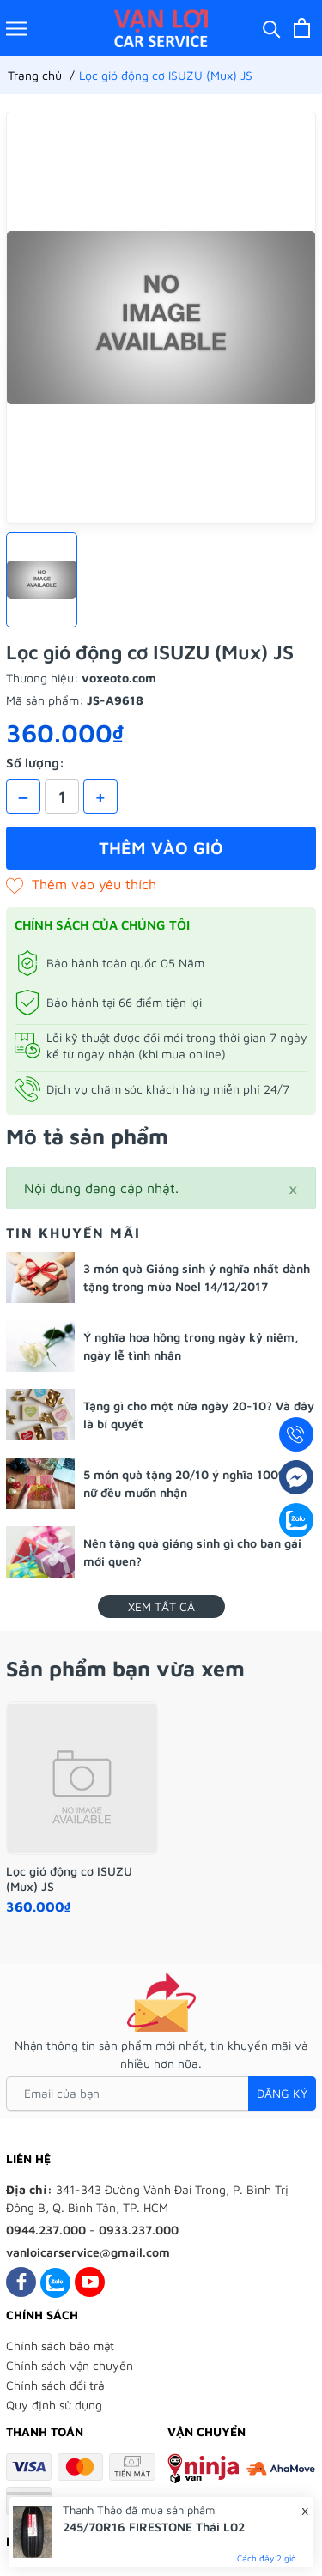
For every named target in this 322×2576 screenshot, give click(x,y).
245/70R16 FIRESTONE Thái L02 (154, 2526)
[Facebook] (21, 2282)
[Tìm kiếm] (272, 28)
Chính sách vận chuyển (69, 2365)
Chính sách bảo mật (60, 2345)
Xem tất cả (161, 1606)
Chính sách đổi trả (55, 2385)
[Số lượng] (62, 796)
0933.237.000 (139, 2229)
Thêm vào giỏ (161, 848)
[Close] (292, 1188)
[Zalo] (55, 2282)
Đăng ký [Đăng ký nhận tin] (282, 2093)
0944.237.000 (46, 2229)
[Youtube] (90, 2282)
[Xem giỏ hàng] (302, 28)
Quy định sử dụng (54, 2404)
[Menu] (16, 28)
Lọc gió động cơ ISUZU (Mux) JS (69, 1879)
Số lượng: (35, 762)
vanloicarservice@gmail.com (88, 2252)
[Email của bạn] (161, 2093)
